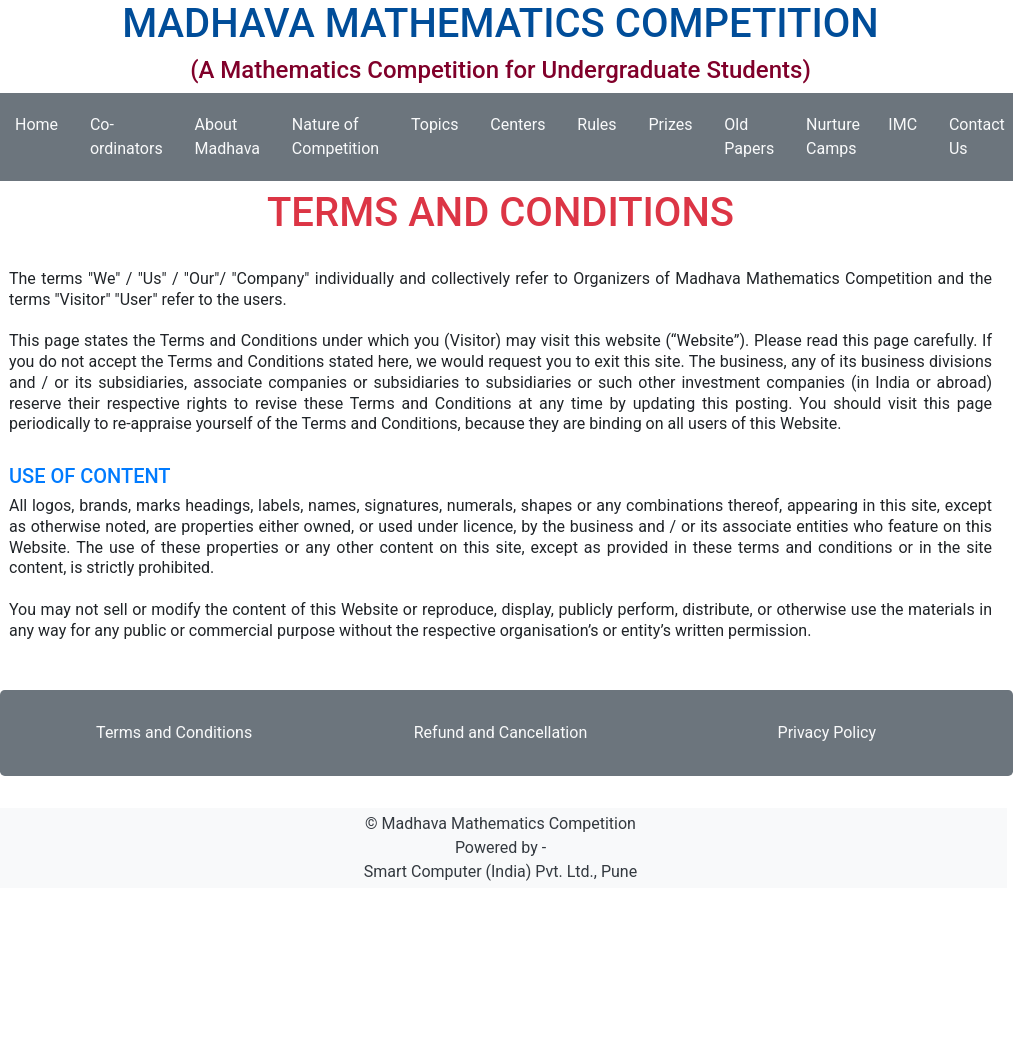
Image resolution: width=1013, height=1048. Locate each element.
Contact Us (977, 136)
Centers (525, 124)
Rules (604, 124)
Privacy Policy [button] (827, 732)
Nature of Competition (343, 136)
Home (44, 124)
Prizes (678, 124)
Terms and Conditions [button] (174, 732)
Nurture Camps (839, 136)
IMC (910, 124)
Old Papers (757, 136)
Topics (442, 124)
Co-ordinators (134, 136)
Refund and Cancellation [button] (500, 732)
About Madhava (235, 136)
